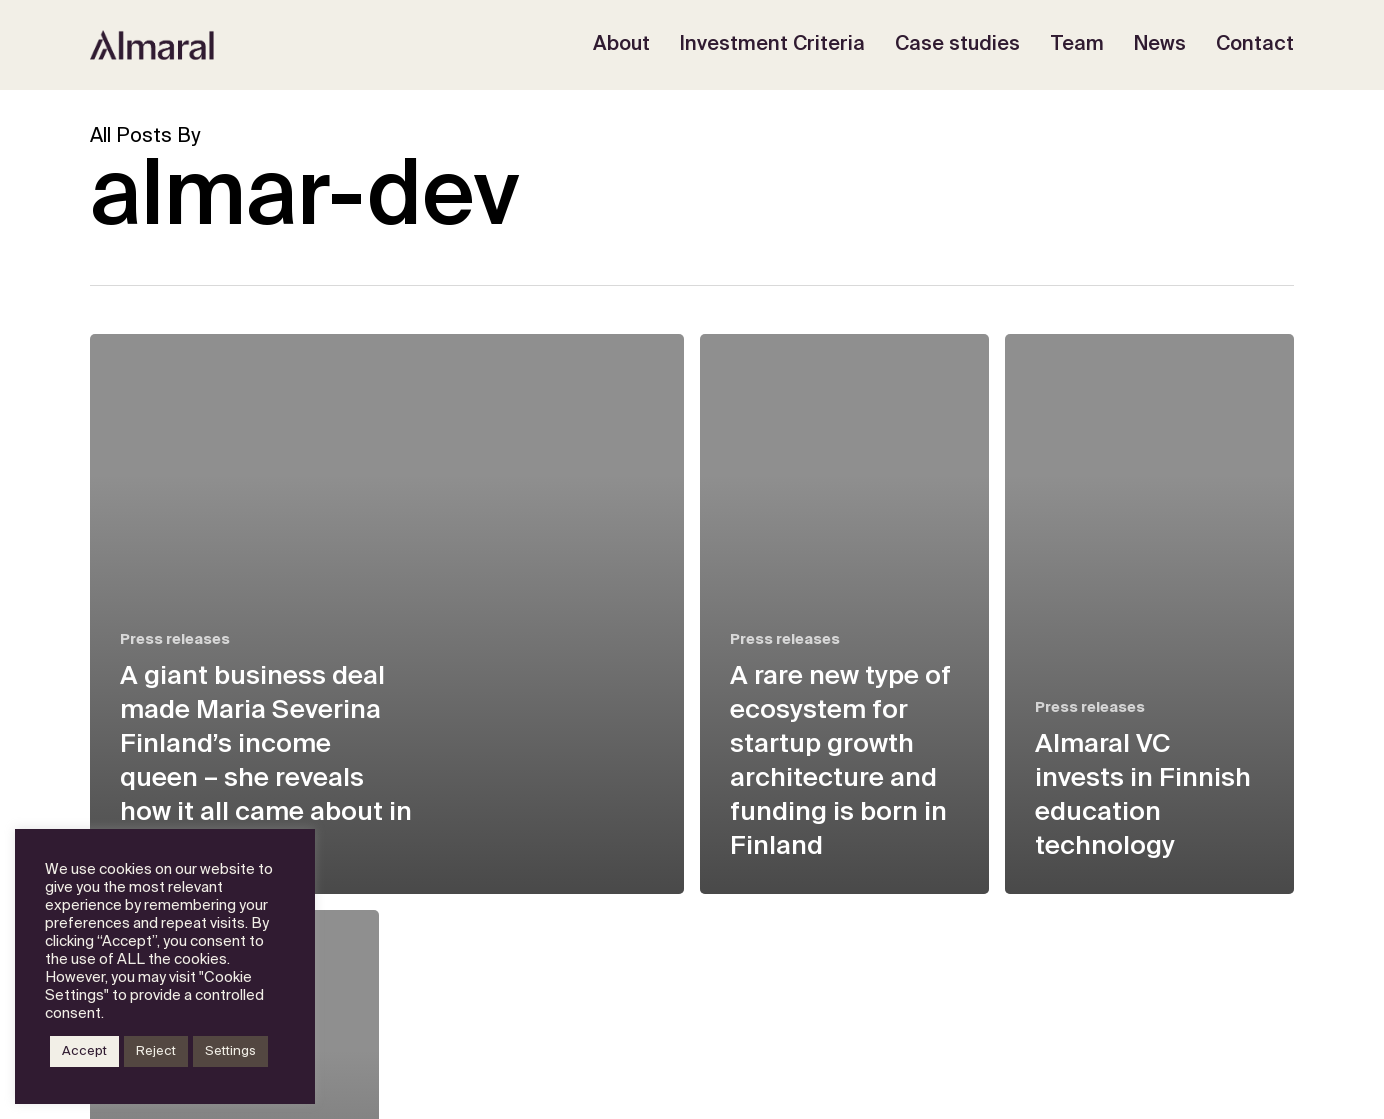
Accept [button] (84, 1051)
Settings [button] (230, 1051)
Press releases (175, 640)
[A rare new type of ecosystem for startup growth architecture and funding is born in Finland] (844, 614)
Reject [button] (156, 1051)
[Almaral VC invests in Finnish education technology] (1149, 614)
